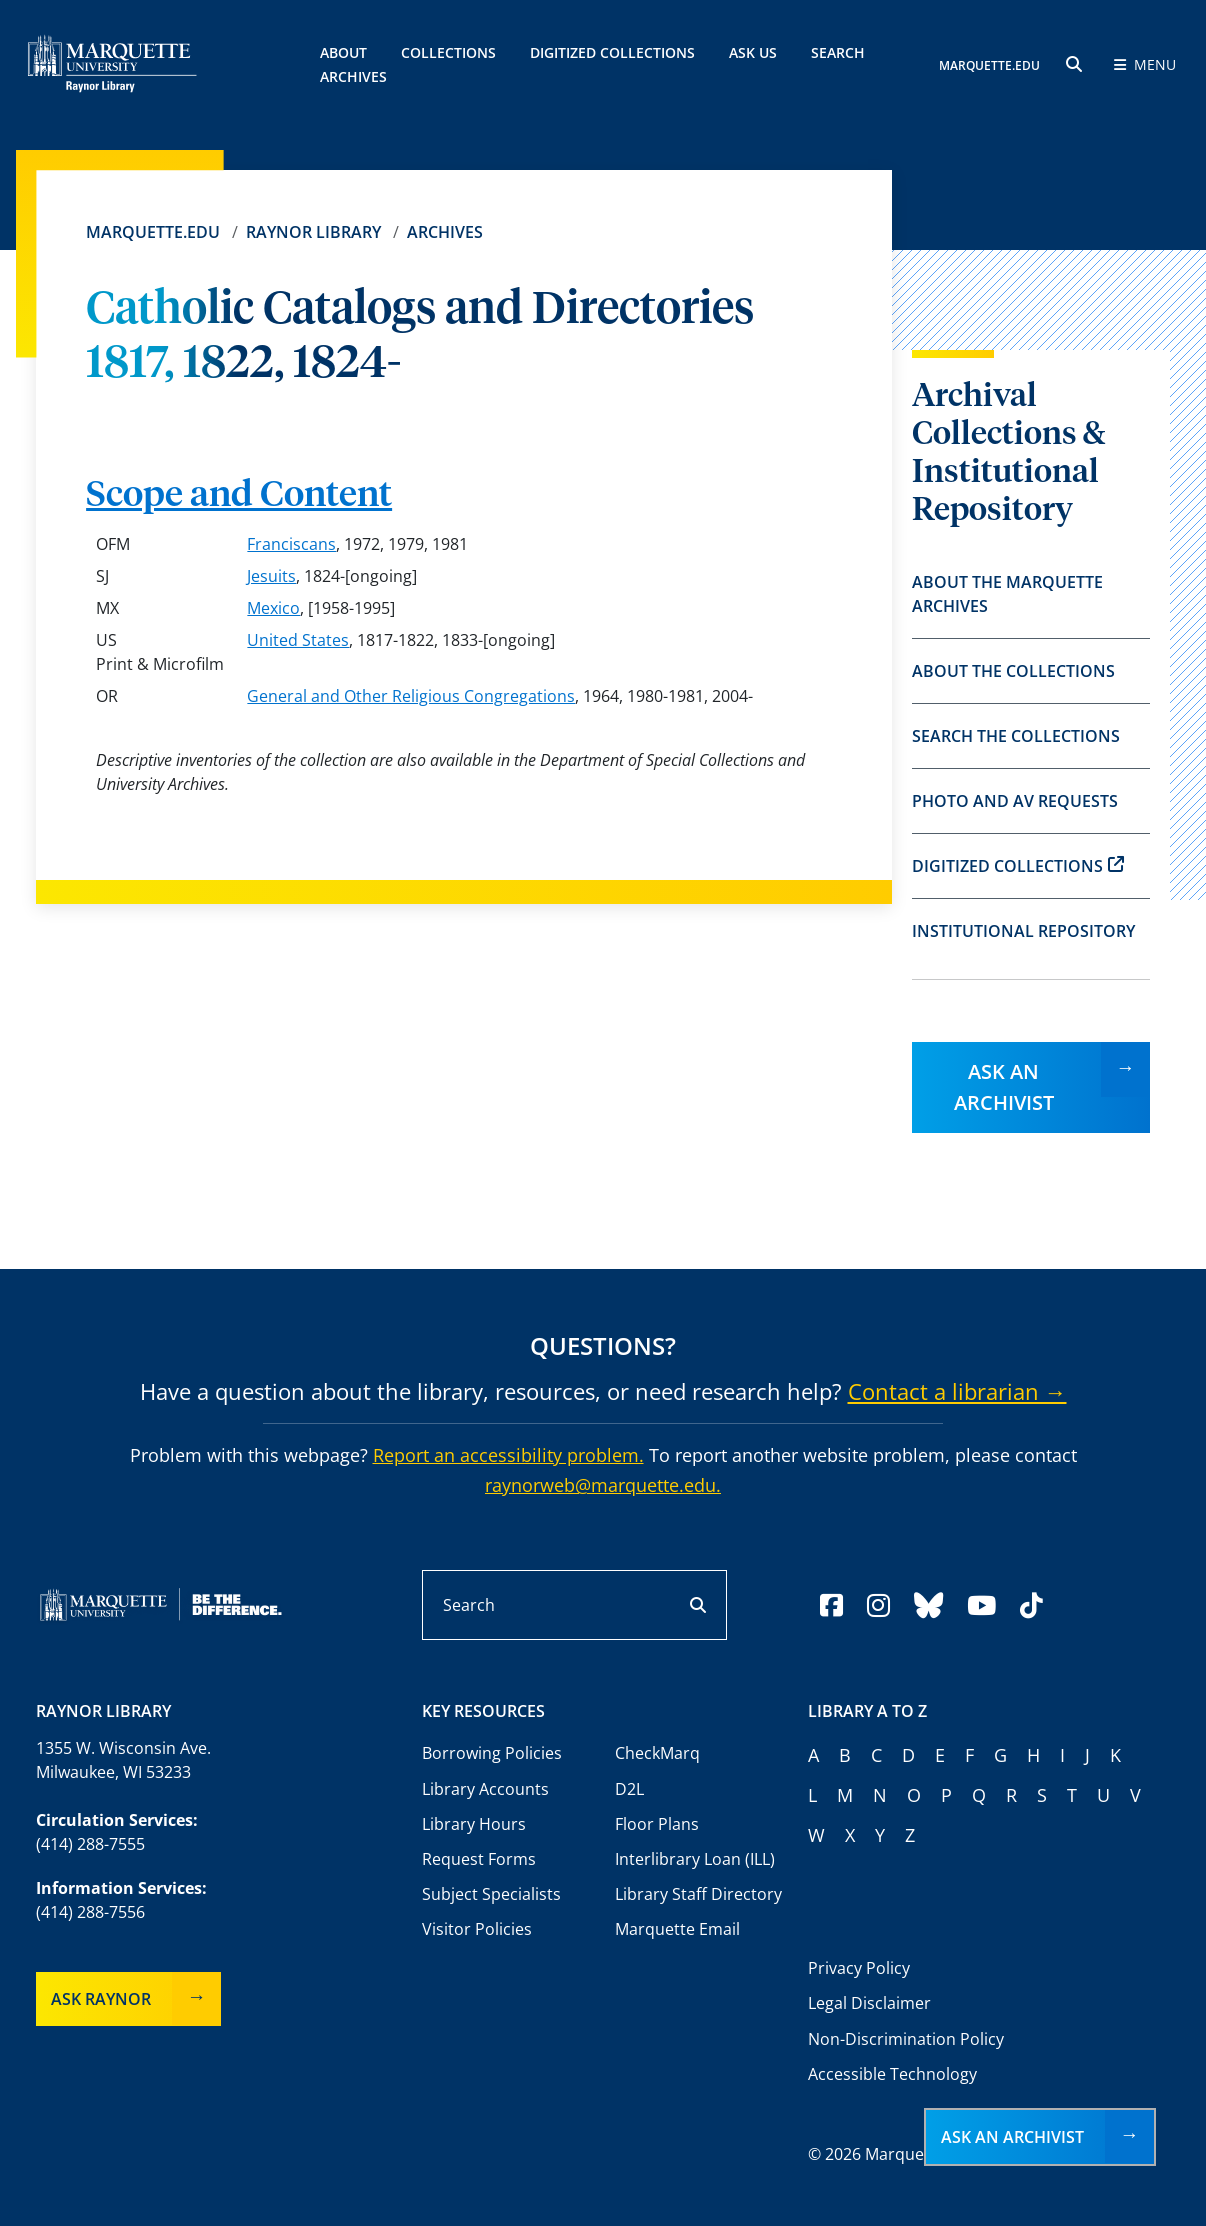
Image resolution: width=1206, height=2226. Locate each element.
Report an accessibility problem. (508, 1455)
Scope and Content (239, 496)
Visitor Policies (477, 1929)
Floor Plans (657, 1824)
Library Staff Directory (698, 1894)
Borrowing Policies (492, 1753)
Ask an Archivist (1004, 1086)
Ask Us (753, 52)
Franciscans (291, 544)
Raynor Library (313, 232)
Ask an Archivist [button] (1012, 2137)
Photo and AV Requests (1015, 801)
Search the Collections (1016, 736)
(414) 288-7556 (90, 1912)
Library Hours (474, 1824)
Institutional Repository (1023, 931)
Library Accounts (485, 1789)
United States (298, 640)
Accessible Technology (892, 2074)
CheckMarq (657, 1753)
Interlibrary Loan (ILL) (695, 1859)
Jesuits (271, 576)
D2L (629, 1789)
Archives (445, 232)
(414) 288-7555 (90, 1844)
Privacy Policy (859, 1968)
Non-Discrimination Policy (906, 2039)
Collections (448, 52)
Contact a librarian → (957, 1391)
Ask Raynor (101, 1999)
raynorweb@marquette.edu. (603, 1485)
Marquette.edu (153, 232)
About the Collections (1013, 671)
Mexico (273, 608)
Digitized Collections (612, 52)
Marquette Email (677, 1929)
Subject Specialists (491, 1894)
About (343, 52)
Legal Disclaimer (869, 2003)
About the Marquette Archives (1007, 594)
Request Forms (479, 1859)
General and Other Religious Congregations (411, 696)
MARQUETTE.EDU (989, 65)
